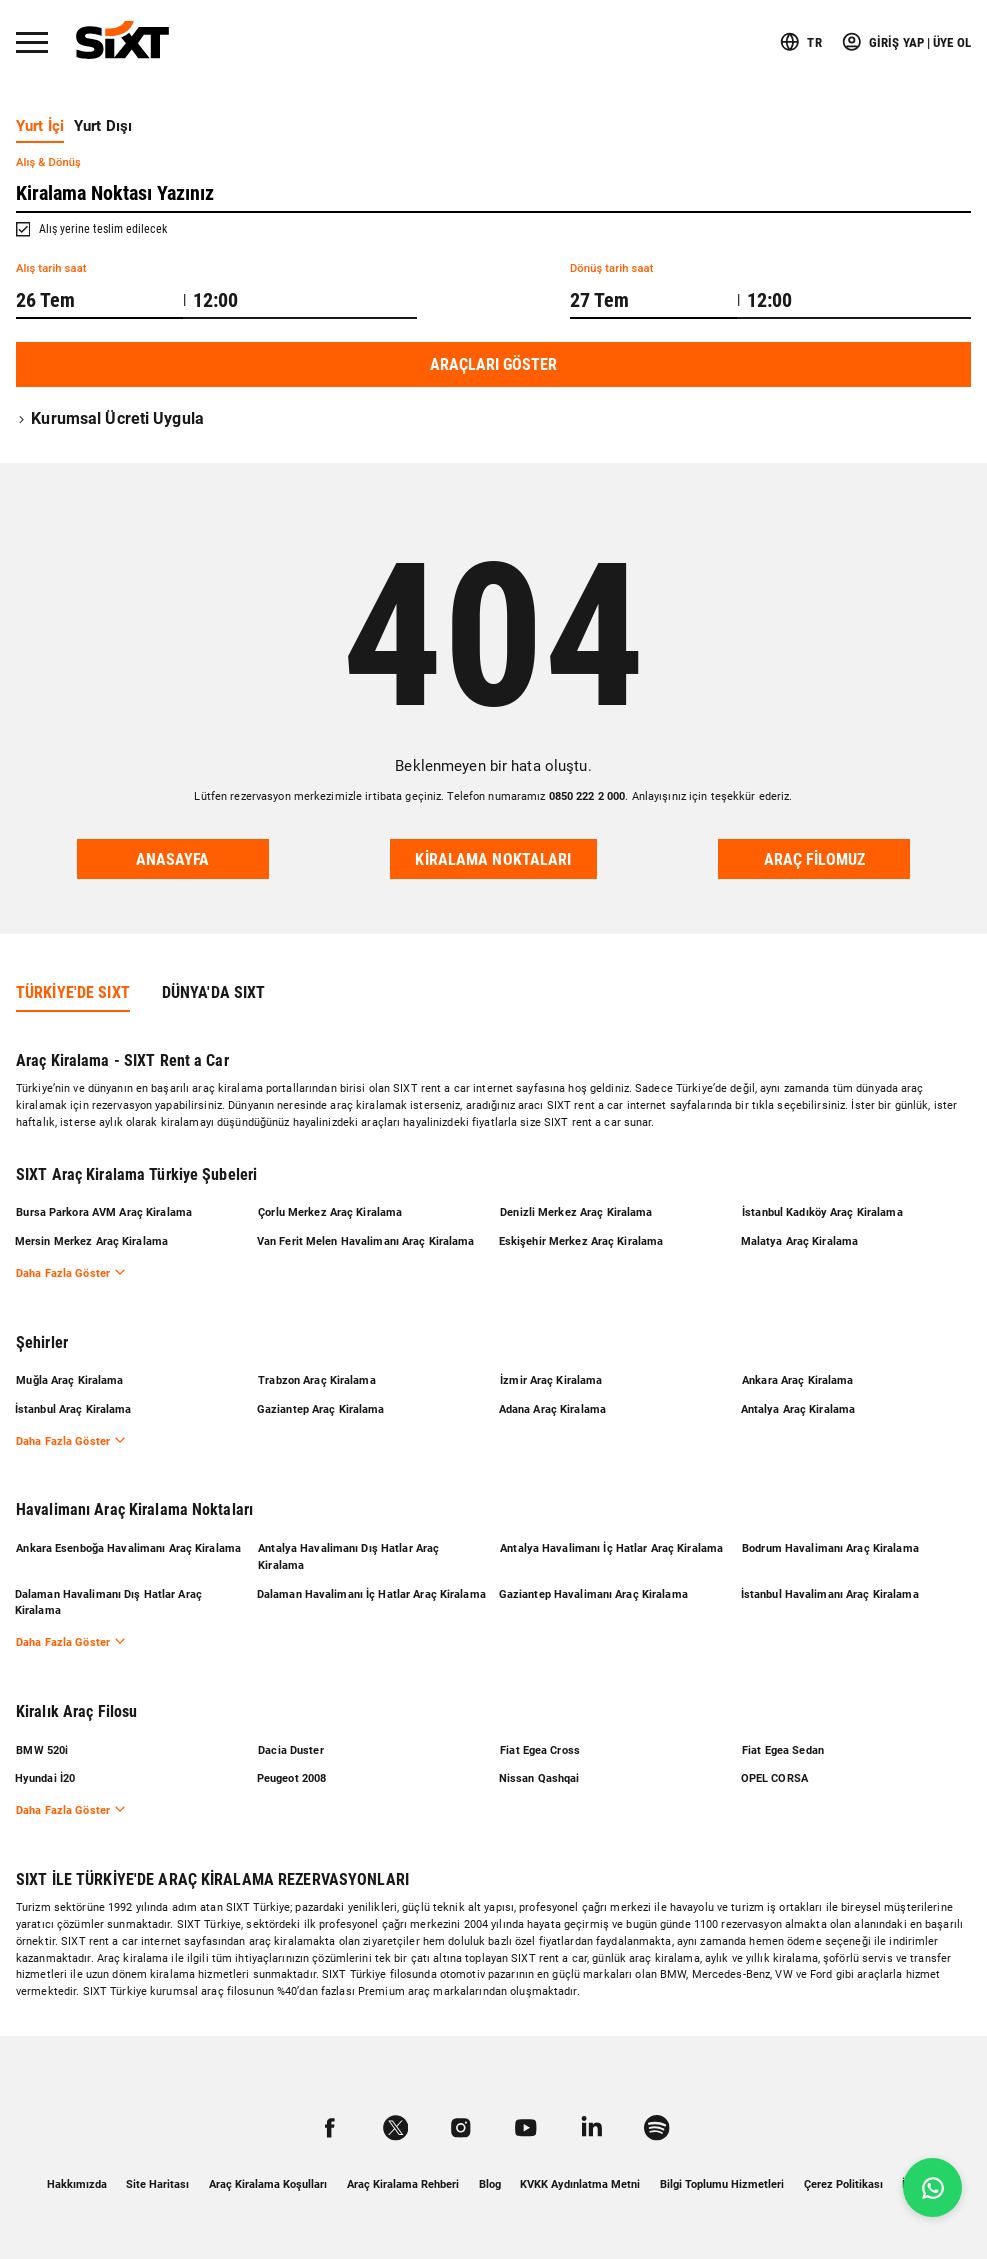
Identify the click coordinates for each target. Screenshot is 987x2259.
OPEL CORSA (775, 1777)
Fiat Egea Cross (540, 1748)
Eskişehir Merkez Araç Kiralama (582, 1235)
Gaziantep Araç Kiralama (322, 1404)
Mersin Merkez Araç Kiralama (92, 1235)
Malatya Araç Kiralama (801, 1235)
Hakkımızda (77, 2184)
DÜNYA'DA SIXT (214, 985)
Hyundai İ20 (46, 1777)
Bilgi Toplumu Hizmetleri (722, 2184)
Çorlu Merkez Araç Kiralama (330, 1205)
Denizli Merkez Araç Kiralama (576, 1205)
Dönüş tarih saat (612, 268)
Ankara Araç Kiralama (797, 1375)
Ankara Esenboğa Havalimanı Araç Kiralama (128, 1544)
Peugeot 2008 (292, 1777)
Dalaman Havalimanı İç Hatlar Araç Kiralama (372, 1591)
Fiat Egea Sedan (783, 1748)
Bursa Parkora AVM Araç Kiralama (104, 1205)
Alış (48, 162)
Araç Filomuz (814, 859)
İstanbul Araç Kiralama (74, 1404)
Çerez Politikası (843, 2184)
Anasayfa (173, 859)
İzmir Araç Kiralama (551, 1375)
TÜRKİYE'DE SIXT (73, 985)
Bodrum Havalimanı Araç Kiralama (830, 1544)
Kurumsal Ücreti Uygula (110, 418)
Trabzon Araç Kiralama (317, 1375)
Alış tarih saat (51, 268)
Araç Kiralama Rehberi (403, 2184)
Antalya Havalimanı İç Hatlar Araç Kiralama (611, 1544)
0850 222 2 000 (587, 796)
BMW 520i (42, 1748)
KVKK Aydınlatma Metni (580, 2184)
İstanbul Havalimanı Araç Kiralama (831, 1591)
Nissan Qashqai (540, 1777)
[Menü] (32, 42)
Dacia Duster (290, 1748)
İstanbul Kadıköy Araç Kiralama (822, 1205)
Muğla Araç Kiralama (69, 1375)
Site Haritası (157, 2184)
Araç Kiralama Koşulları (268, 2184)
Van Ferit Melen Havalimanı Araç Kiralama (367, 1235)
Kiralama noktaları (493, 859)
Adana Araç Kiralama (553, 1404)
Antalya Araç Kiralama (799, 1404)
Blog (490, 2184)
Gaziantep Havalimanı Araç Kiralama (594, 1591)
